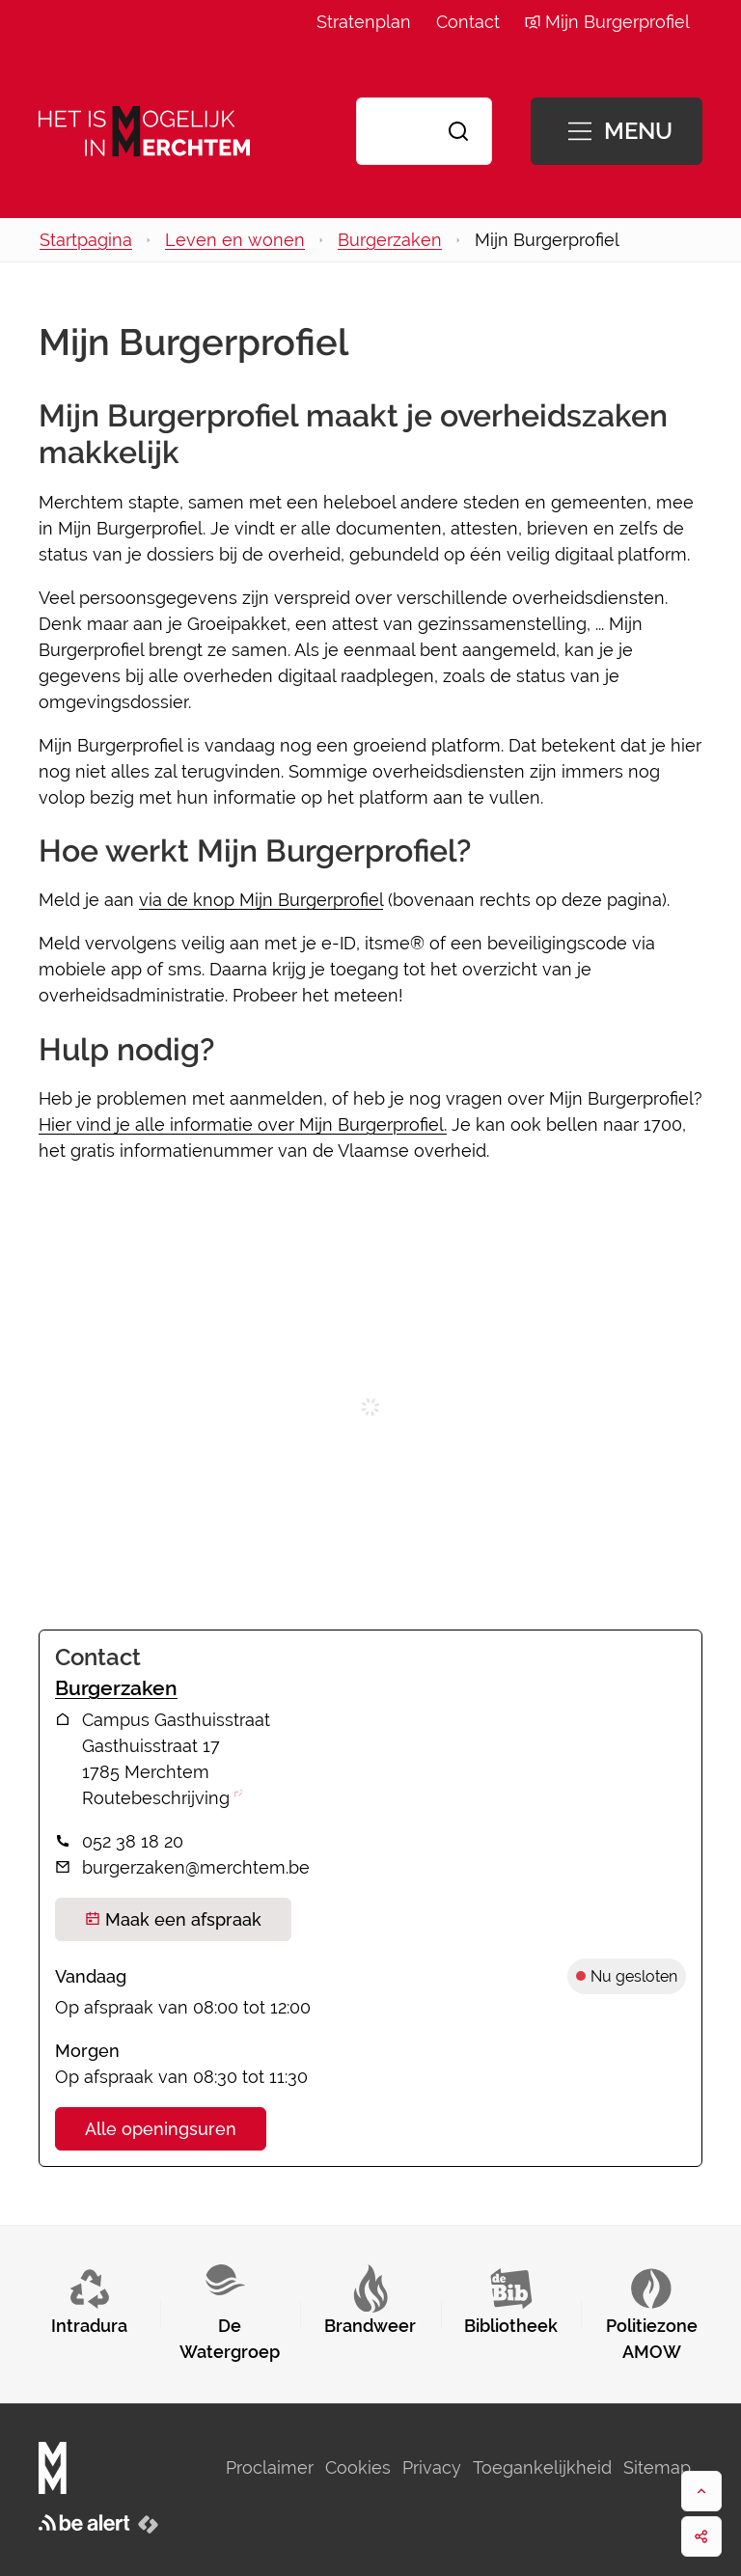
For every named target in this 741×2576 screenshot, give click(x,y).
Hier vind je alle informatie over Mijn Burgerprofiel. (243, 1124)
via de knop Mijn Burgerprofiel (261, 900)
